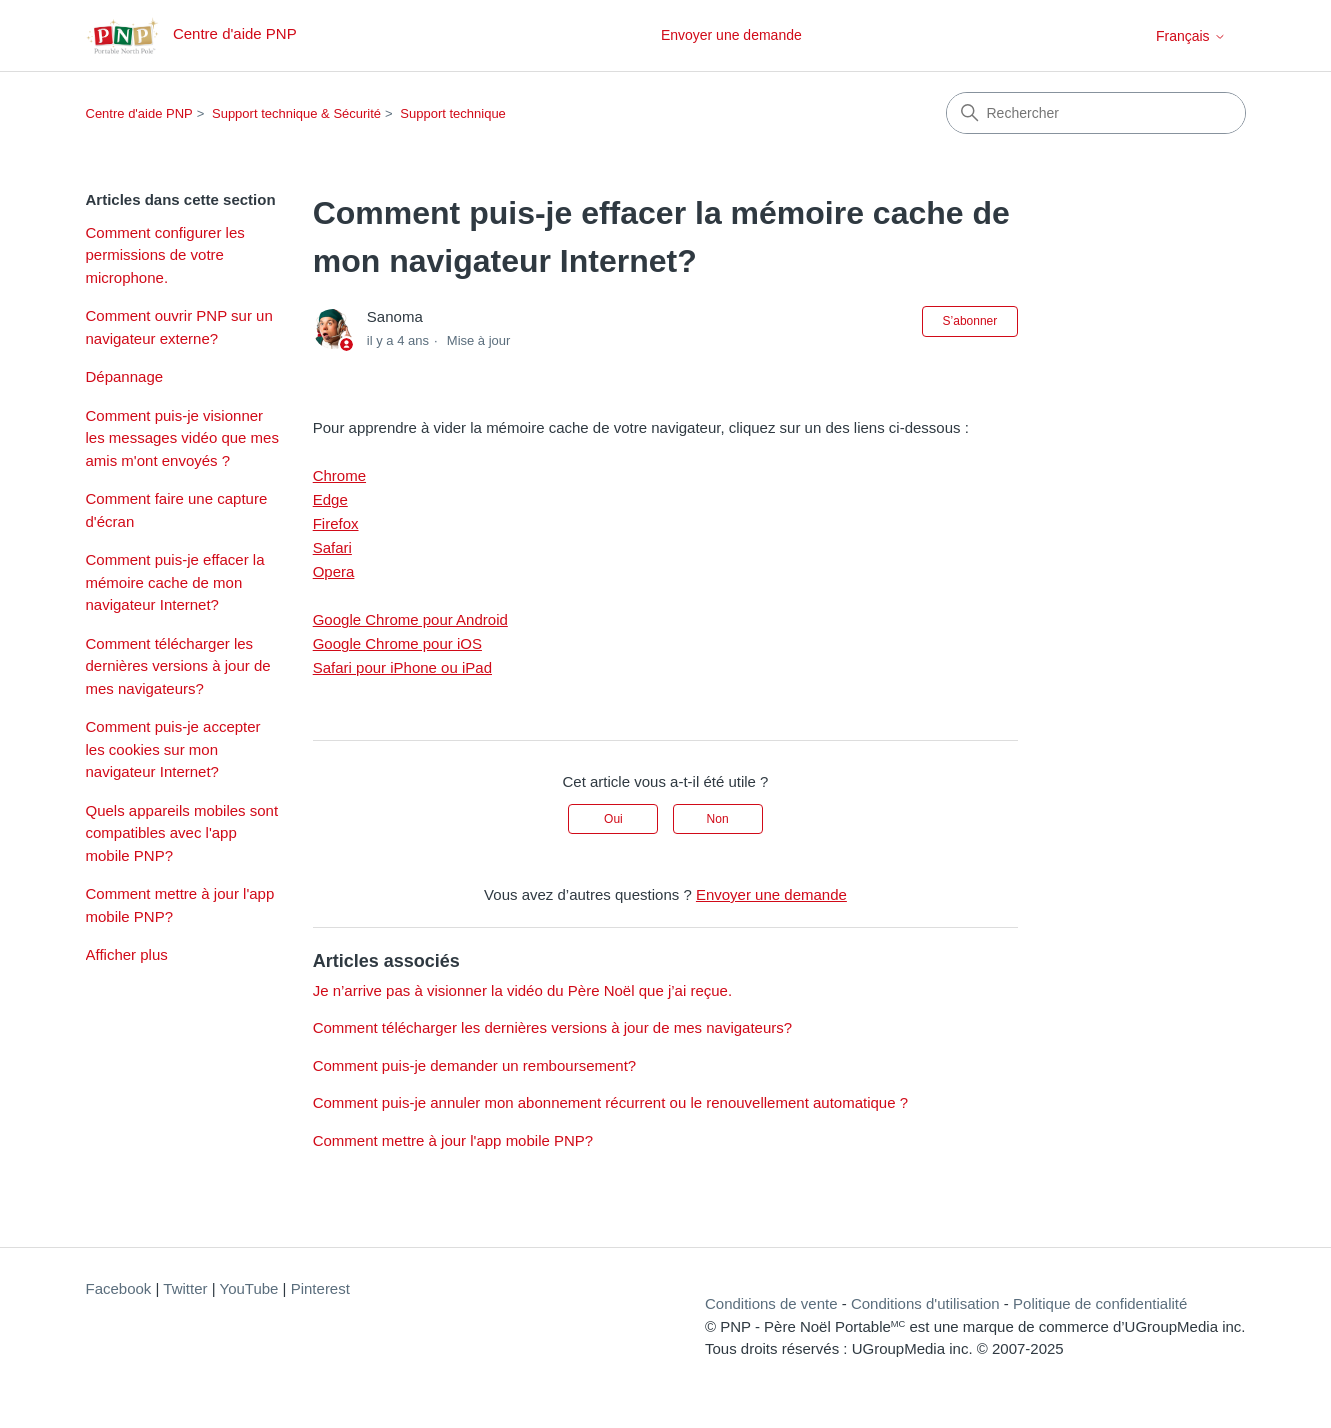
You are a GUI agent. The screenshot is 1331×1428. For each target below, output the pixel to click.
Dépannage (125, 376)
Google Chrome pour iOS (397, 643)
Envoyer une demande (731, 35)
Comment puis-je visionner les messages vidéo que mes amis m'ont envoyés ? (182, 438)
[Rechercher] (1096, 113)
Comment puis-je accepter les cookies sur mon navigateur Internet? (173, 749)
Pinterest (320, 1288)
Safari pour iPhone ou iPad (402, 667)
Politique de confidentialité (1100, 1303)
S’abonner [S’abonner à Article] (970, 321)
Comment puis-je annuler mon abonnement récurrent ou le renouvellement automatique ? (610, 1102)
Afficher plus (127, 954)
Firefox (336, 523)
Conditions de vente (771, 1303)
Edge (330, 499)
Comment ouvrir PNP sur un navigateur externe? (179, 327)
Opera (334, 571)
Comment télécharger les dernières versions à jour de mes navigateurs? (178, 666)
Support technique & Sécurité (296, 113)
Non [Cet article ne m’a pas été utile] (718, 819)
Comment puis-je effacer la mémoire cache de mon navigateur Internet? (175, 582)
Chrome (339, 475)
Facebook (119, 1288)
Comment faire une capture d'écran (177, 510)
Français (1191, 36)
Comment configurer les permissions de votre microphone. (165, 255)
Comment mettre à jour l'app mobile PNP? (180, 905)
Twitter (185, 1288)
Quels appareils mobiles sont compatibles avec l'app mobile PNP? (182, 833)
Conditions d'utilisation (925, 1303)
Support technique (453, 113)
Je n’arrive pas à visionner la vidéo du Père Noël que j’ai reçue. (522, 990)
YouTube (249, 1288)
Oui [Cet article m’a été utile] (613, 819)
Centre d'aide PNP (139, 113)
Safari (332, 547)
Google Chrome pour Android (410, 619)
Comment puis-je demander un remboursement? (475, 1065)
